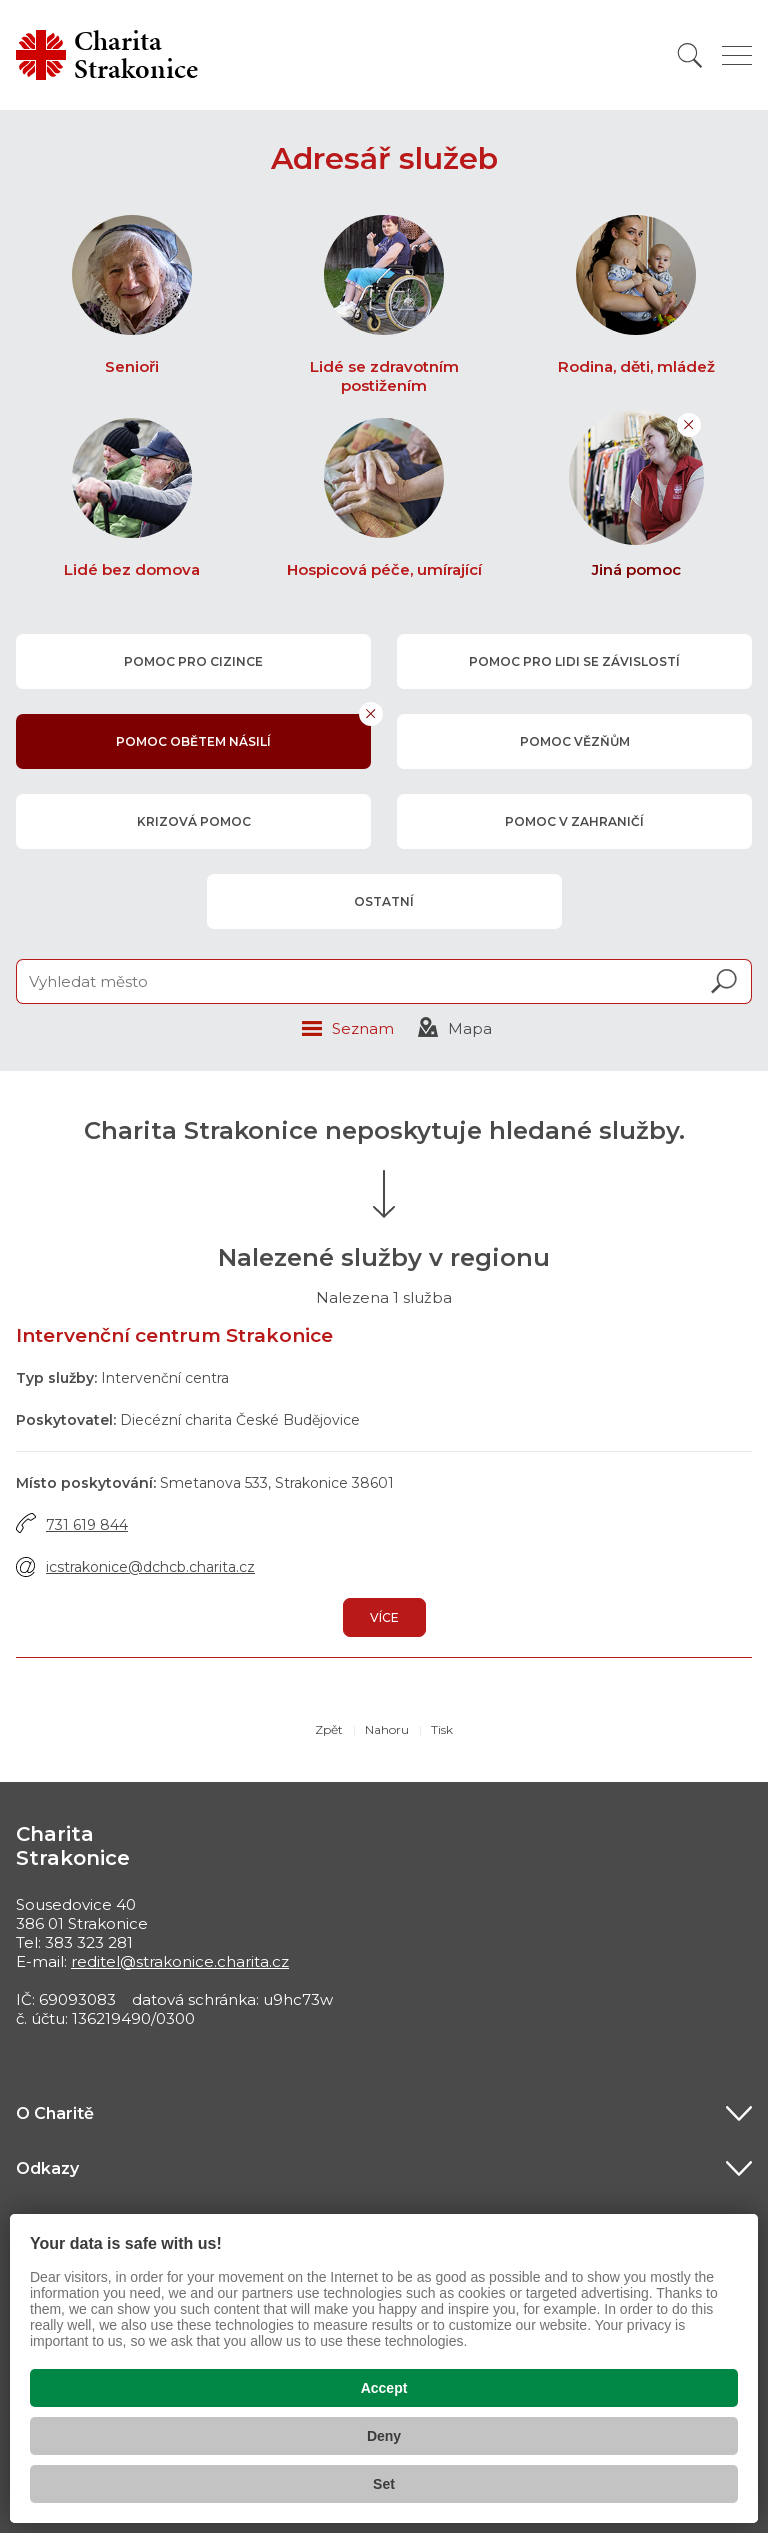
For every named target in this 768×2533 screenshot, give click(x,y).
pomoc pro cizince (193, 661)
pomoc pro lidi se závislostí (574, 661)
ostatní (384, 901)
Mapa (470, 1028)
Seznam (363, 1028)
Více (384, 1617)
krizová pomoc (193, 821)
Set (384, 2484)
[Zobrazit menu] (737, 55)
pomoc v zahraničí (574, 821)
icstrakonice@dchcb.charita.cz (150, 1567)
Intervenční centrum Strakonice (174, 1335)
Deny (384, 2436)
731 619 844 (87, 1525)
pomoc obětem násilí (193, 741)
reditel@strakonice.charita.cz (180, 1961)
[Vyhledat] (690, 55)
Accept (384, 2388)
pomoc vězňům (574, 741)
